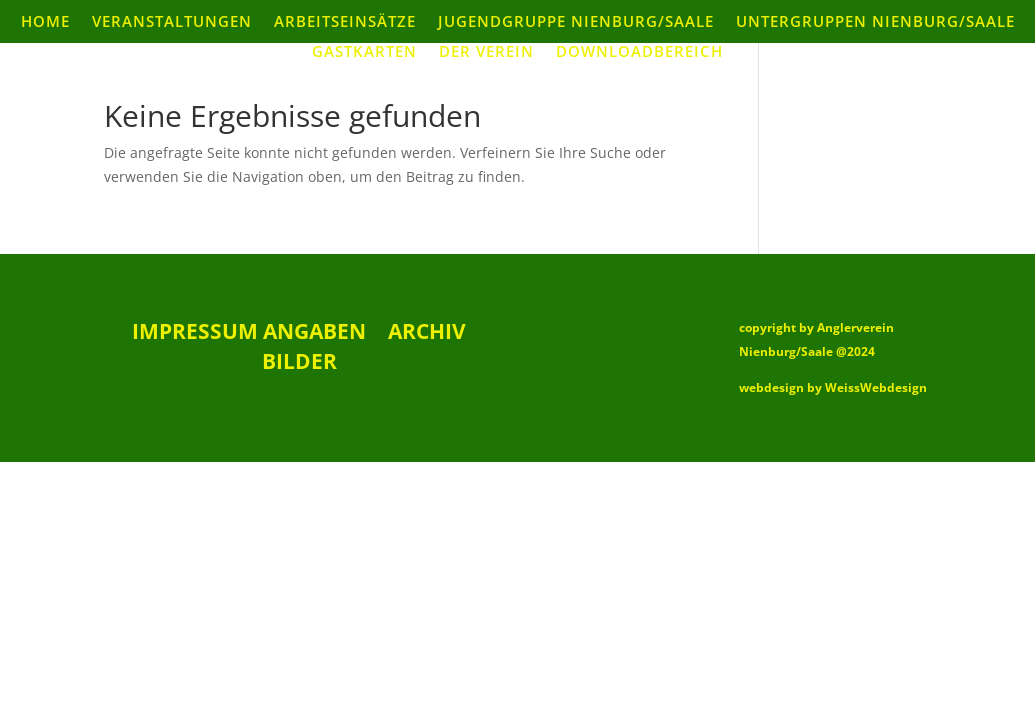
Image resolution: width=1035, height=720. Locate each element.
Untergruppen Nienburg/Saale (875, 22)
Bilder (299, 364)
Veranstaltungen (172, 22)
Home (45, 22)
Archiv (427, 334)
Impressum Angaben (249, 334)
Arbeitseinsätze (345, 22)
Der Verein (486, 52)
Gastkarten (364, 52)
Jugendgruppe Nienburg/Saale (576, 22)
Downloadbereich (639, 52)
